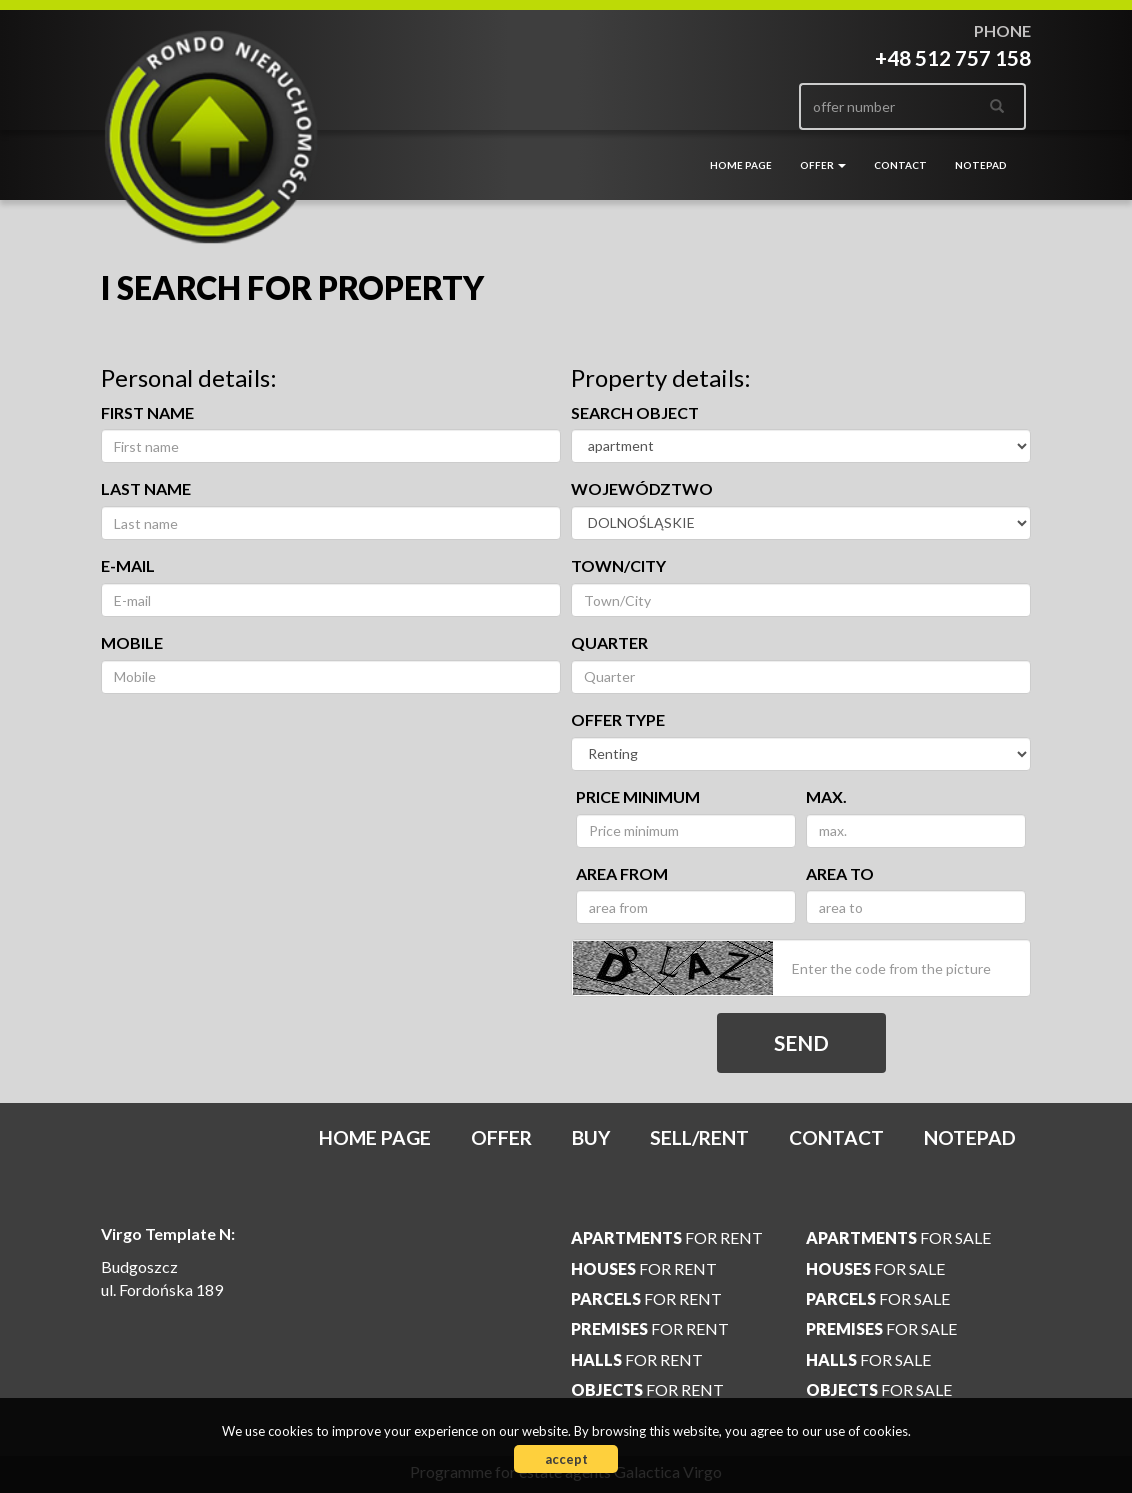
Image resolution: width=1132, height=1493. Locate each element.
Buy (591, 1137)
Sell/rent (699, 1137)
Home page (741, 165)
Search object (635, 412)
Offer (501, 1137)
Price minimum (638, 796)
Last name (146, 488)
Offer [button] (823, 165)
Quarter (609, 642)
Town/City (618, 565)
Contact (900, 165)
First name (147, 412)
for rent (667, 1237)
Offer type (618, 719)
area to (840, 873)
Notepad (981, 165)
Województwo (642, 488)
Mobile (132, 642)
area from (622, 873)
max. (826, 796)
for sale (898, 1237)
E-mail (128, 565)
